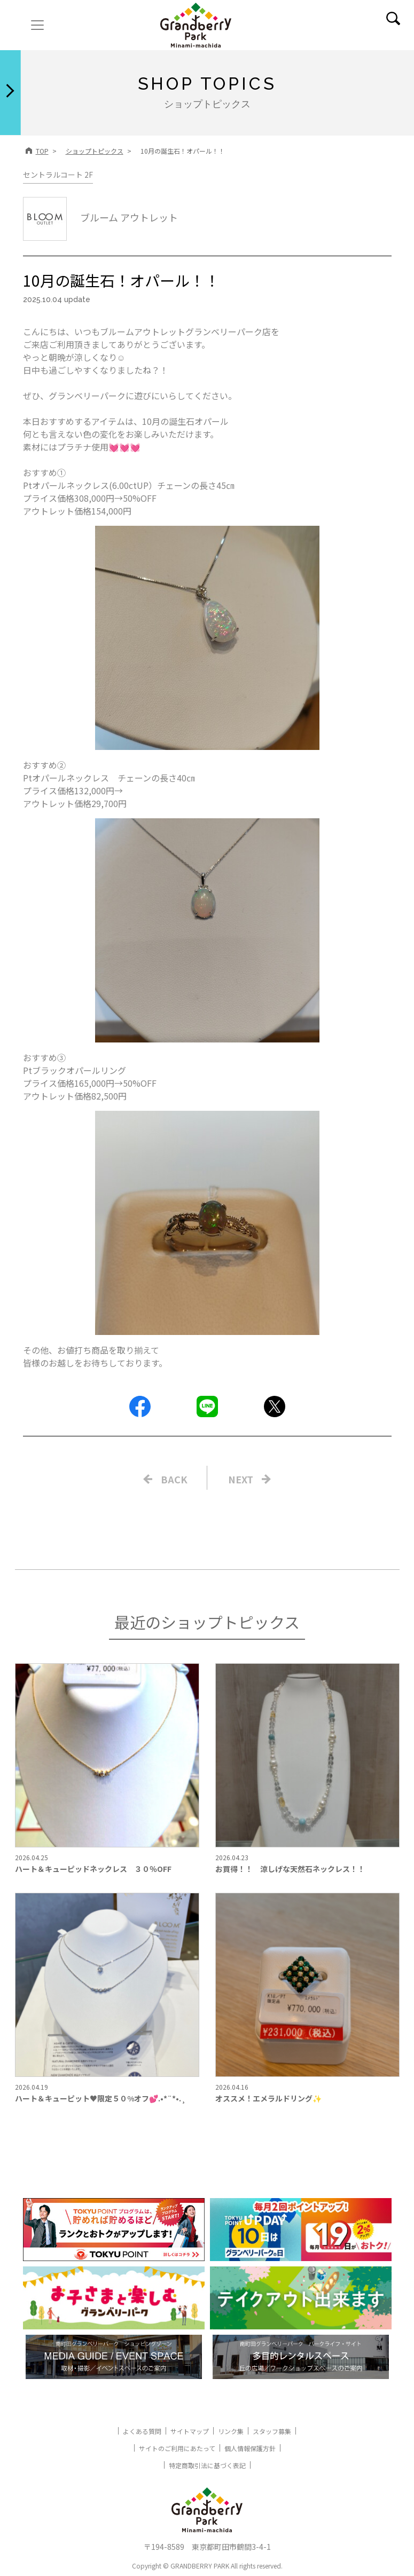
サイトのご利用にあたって (177, 2448)
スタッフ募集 (272, 2431)
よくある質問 (142, 2431)
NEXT (240, 1479)
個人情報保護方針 (250, 2448)
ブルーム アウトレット (100, 217)
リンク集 (231, 2431)
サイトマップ (189, 2431)
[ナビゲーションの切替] (37, 25)
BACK (174, 1479)
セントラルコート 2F (58, 174)
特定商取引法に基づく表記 (207, 2465)
